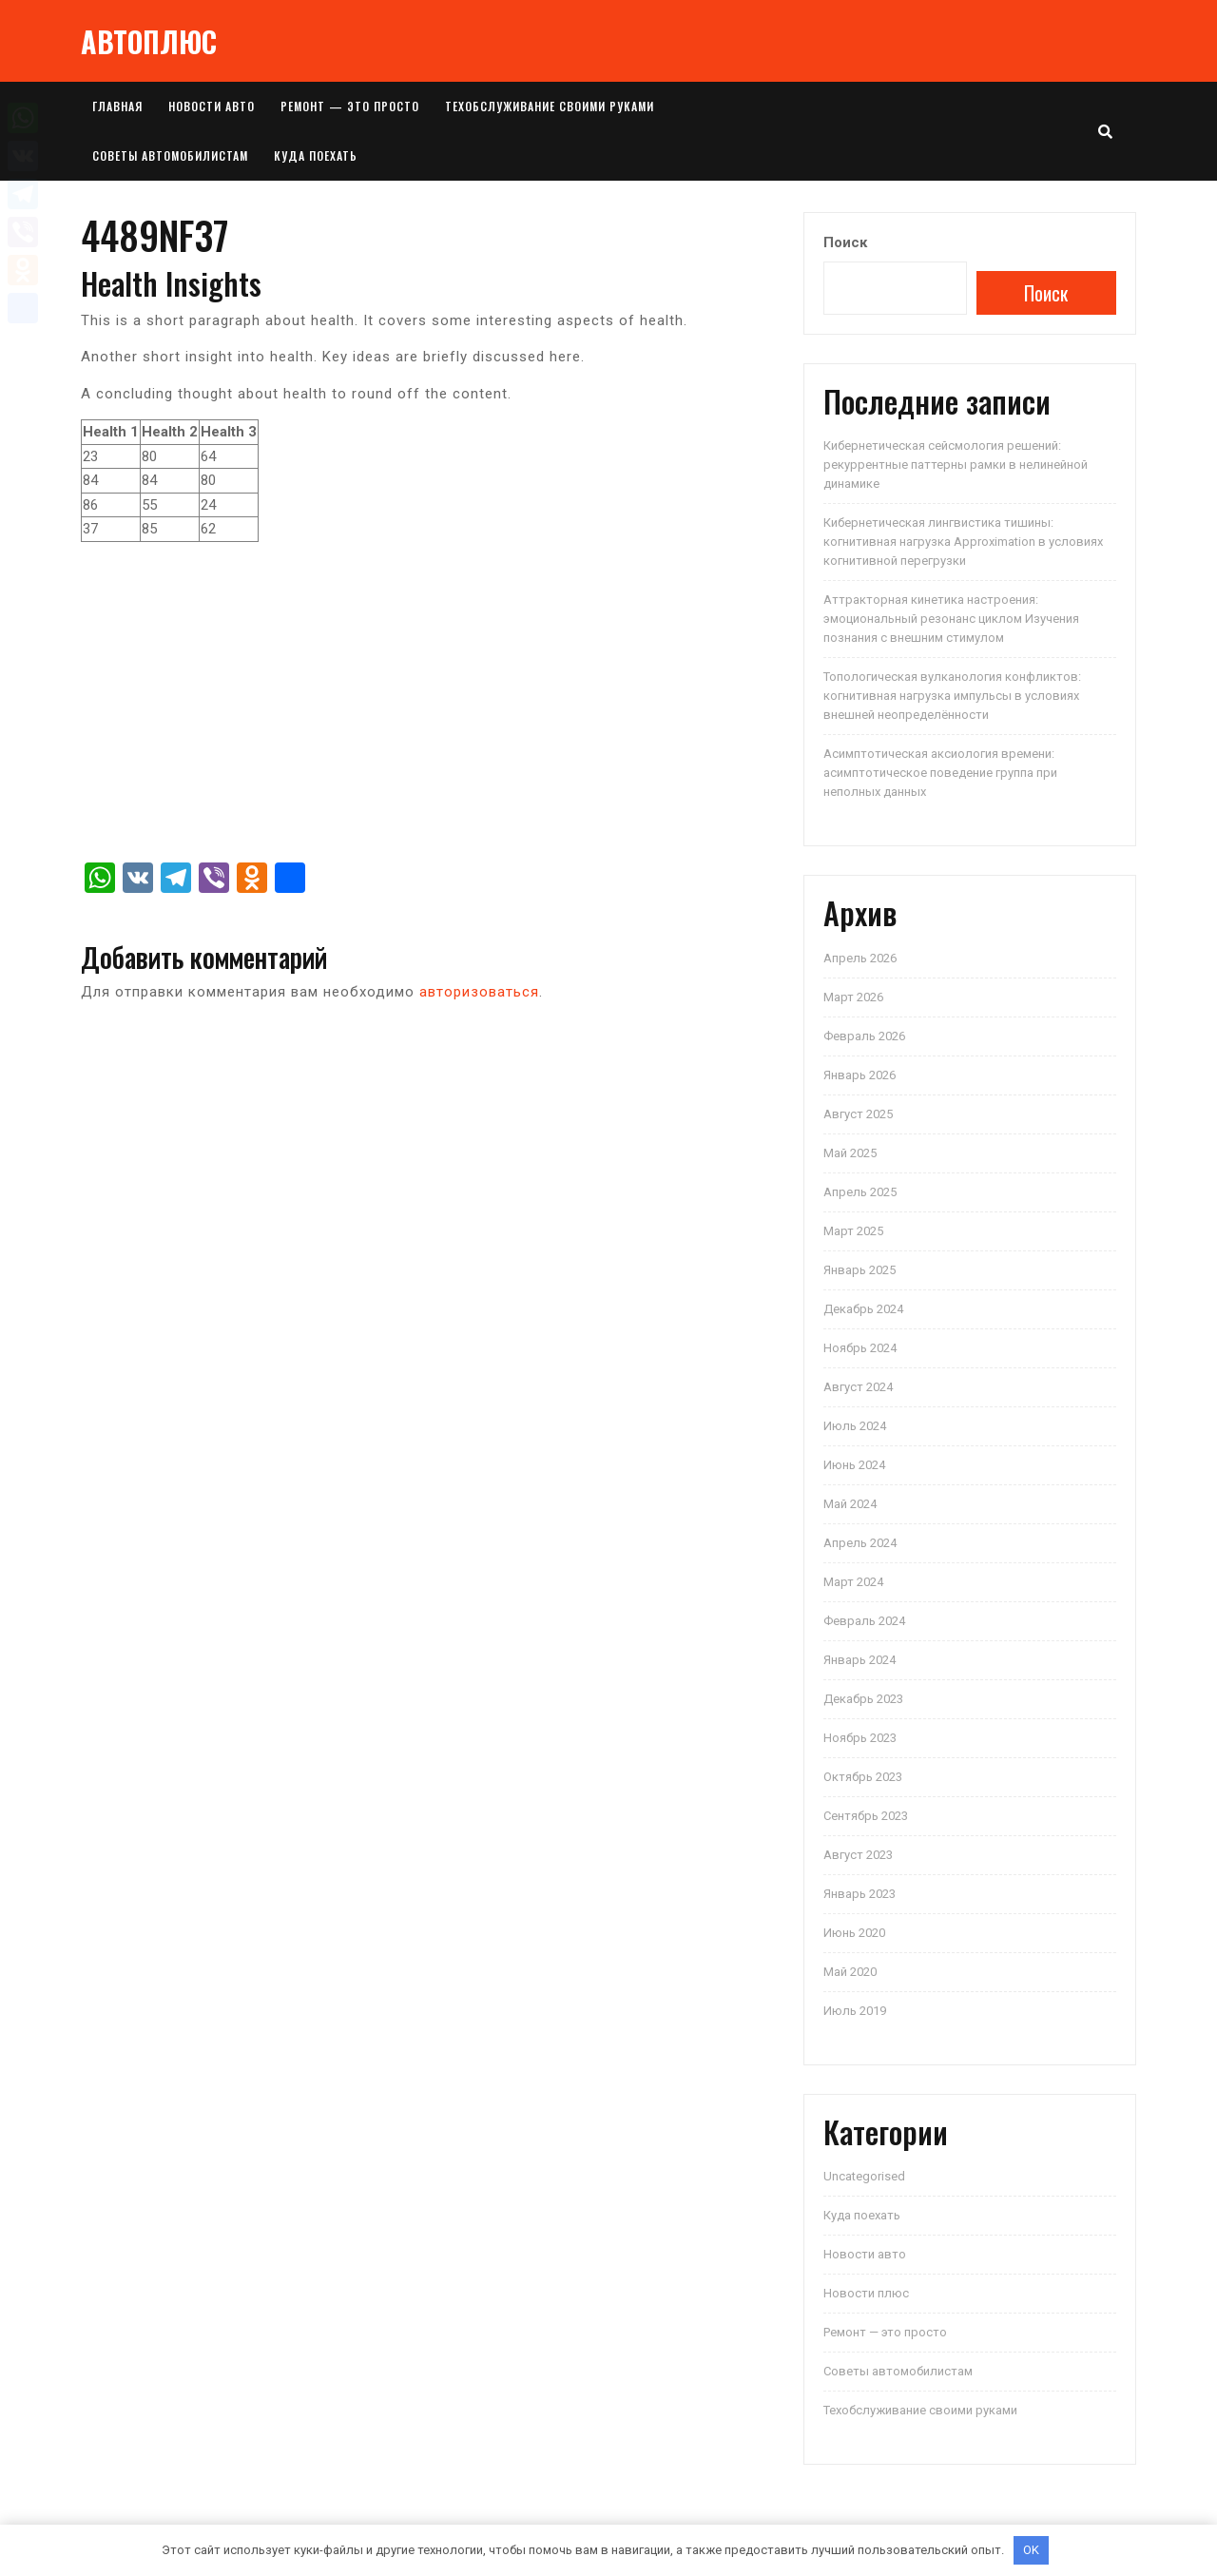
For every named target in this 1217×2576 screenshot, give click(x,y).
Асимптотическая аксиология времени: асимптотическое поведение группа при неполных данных (940, 772)
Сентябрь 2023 (865, 1816)
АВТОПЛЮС (149, 41)
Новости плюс (866, 2293)
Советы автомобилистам (170, 155)
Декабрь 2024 (863, 1309)
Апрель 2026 (860, 958)
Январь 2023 (859, 1894)
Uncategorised (864, 2176)
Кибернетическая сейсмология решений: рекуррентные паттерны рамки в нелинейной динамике (955, 464)
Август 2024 (858, 1387)
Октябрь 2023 (862, 1777)
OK (1031, 2550)
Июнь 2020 (854, 1933)
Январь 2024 (859, 1660)
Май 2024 (850, 1504)
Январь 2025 (859, 1270)
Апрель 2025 (860, 1192)
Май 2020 (850, 1972)
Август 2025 (858, 1114)
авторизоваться (479, 991)
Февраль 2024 (864, 1621)
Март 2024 (853, 1582)
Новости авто (211, 106)
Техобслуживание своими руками (549, 106)
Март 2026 (853, 997)
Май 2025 (850, 1153)
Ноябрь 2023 (860, 1738)
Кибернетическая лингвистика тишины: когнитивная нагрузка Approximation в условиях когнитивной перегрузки (963, 541)
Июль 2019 (854, 2011)
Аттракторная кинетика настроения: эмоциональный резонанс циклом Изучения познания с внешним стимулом (951, 618)
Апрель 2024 (860, 1543)
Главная (117, 106)
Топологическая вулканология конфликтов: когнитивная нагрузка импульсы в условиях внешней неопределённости (952, 695)
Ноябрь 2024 (860, 1348)
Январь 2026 (859, 1075)
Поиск (845, 242)
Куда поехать (315, 155)
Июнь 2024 (854, 1465)
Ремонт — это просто (349, 106)
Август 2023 (858, 1855)
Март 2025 (853, 1231)
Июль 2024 (854, 1426)
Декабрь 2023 (863, 1699)
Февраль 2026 (864, 1036)
